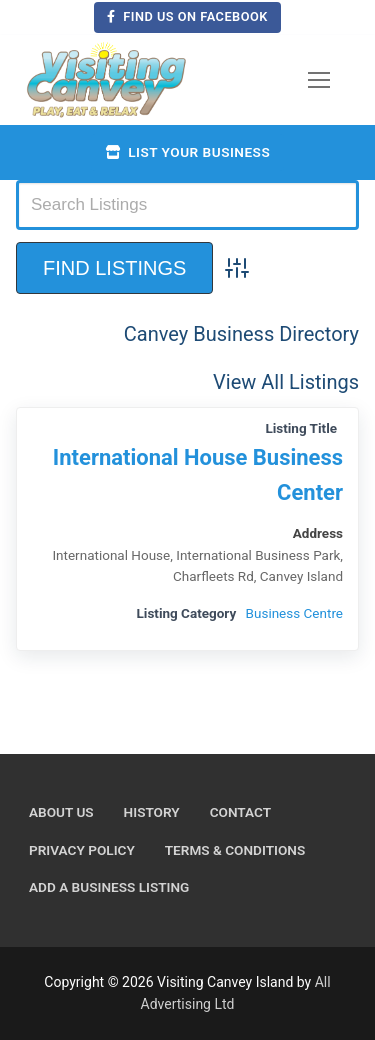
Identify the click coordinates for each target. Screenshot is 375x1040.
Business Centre (294, 613)
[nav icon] (319, 80)
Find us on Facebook (187, 16)
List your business (187, 152)
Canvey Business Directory (241, 334)
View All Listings (286, 382)
